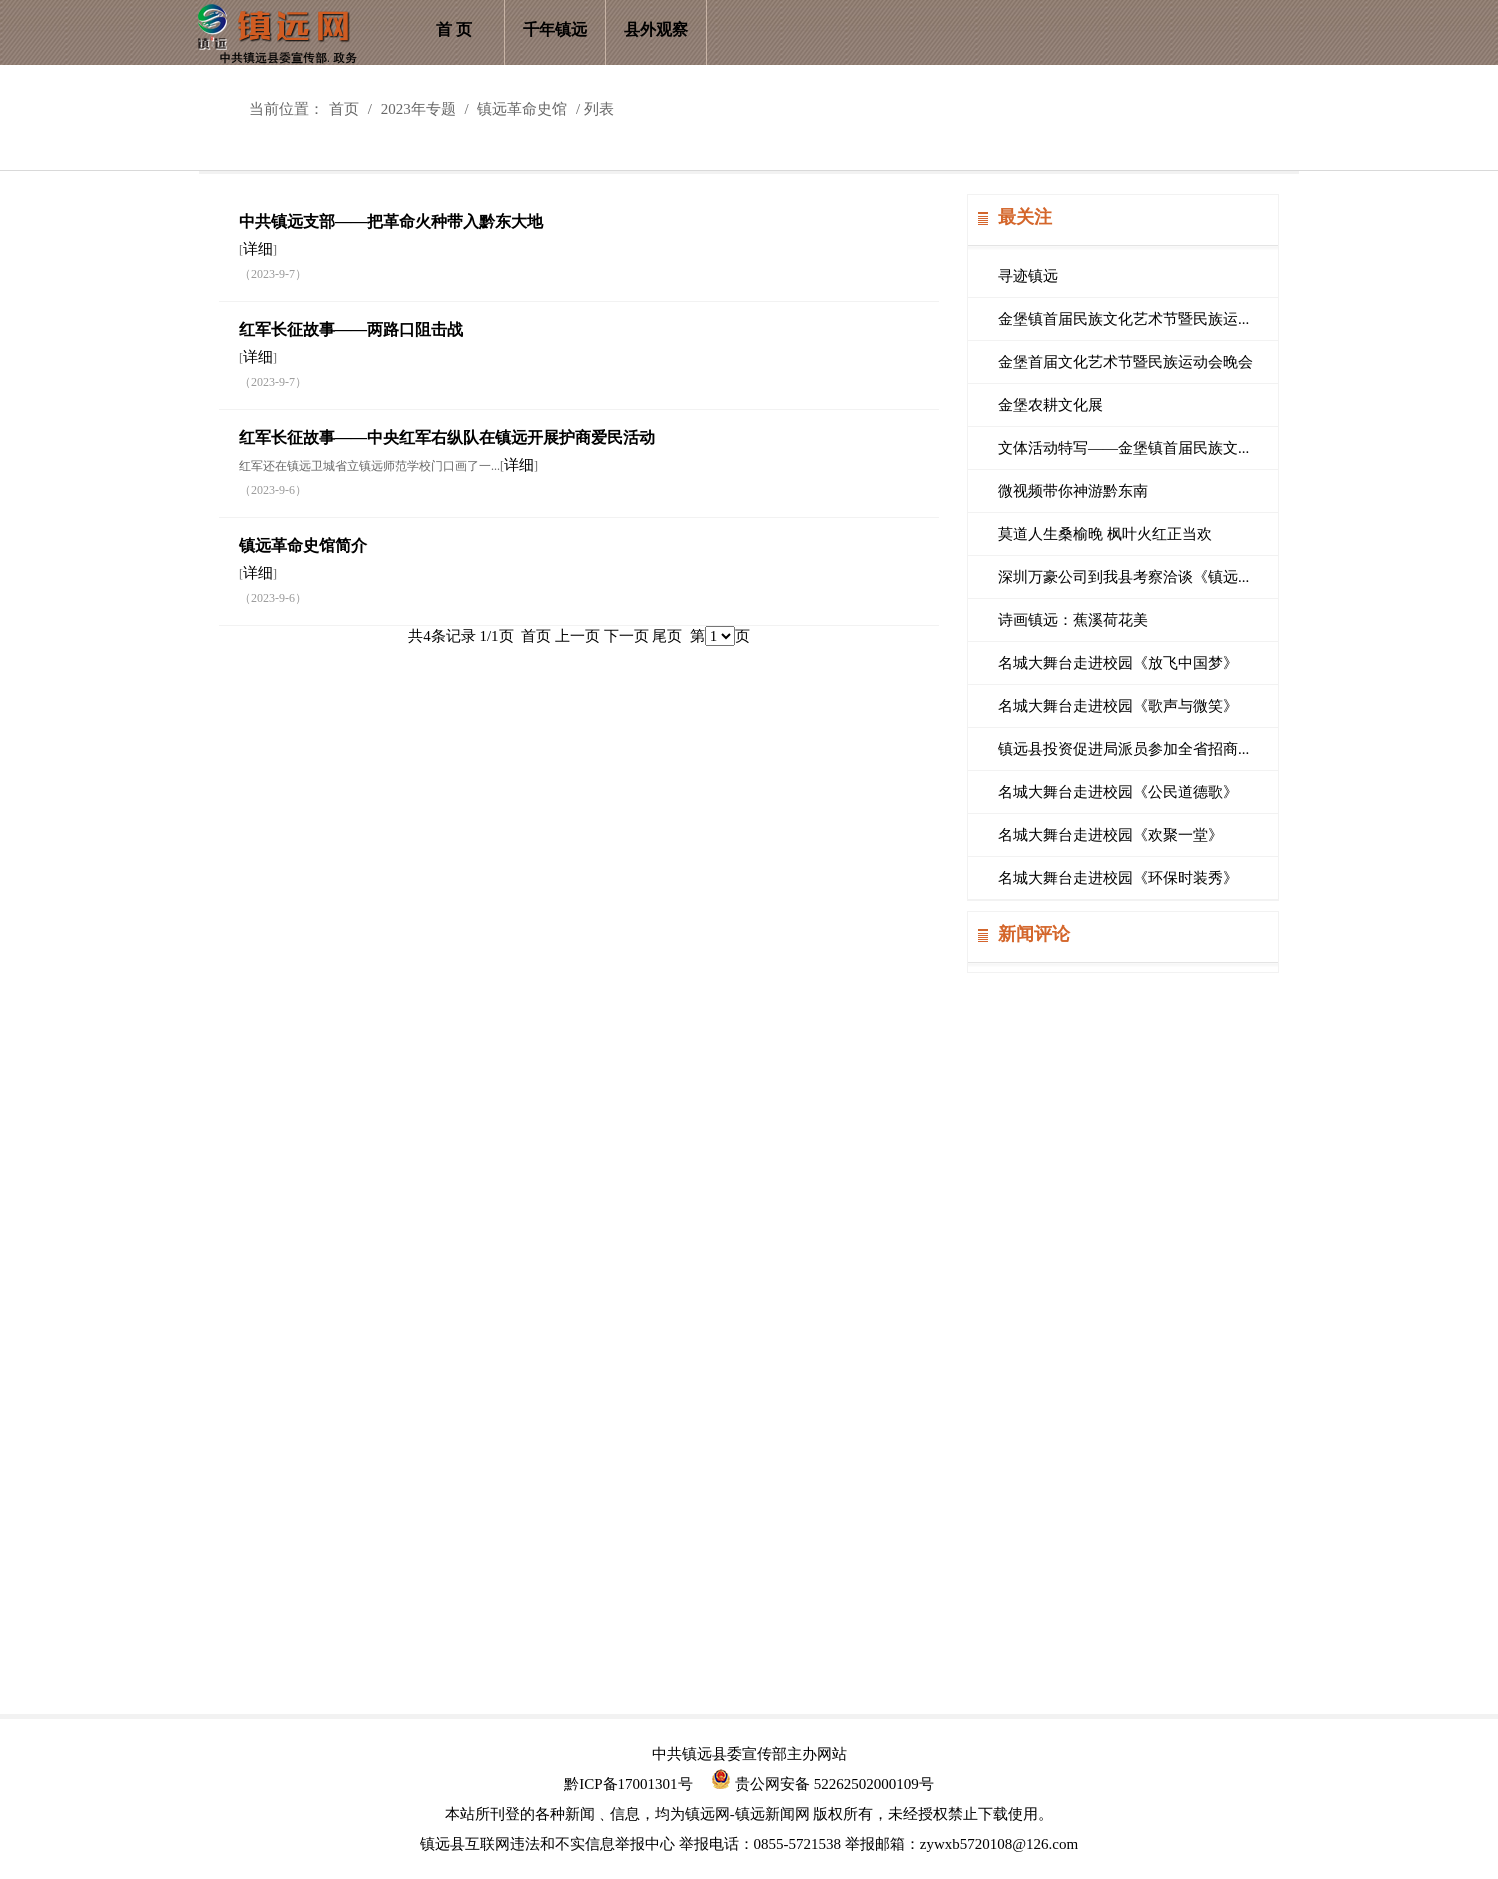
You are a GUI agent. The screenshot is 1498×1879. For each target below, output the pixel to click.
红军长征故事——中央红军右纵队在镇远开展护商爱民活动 (447, 437)
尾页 (667, 636)
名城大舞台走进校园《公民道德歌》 (1118, 792)
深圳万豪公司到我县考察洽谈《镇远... (1123, 577)
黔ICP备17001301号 (628, 1784)
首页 (344, 109)
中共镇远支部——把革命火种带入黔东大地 (391, 221)
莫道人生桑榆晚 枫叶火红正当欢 (1105, 534)
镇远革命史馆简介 (303, 545)
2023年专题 (418, 109)
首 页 (454, 29)
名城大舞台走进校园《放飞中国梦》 (1118, 663)
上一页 (577, 636)
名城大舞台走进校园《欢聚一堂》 (1110, 835)
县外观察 (656, 29)
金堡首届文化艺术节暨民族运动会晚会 (1125, 362)
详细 (258, 249)
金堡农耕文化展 (1050, 405)
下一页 (626, 636)
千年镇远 (555, 29)
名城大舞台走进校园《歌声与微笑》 (1118, 706)
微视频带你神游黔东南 (1073, 491)
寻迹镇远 (1028, 276)
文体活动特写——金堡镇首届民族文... (1123, 448)
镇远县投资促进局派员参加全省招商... (1123, 749)
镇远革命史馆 (522, 109)
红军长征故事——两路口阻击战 (351, 329)
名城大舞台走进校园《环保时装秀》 (1118, 878)
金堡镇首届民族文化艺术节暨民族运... (1123, 319)
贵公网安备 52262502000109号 (822, 1784)
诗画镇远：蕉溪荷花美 (1073, 620)
